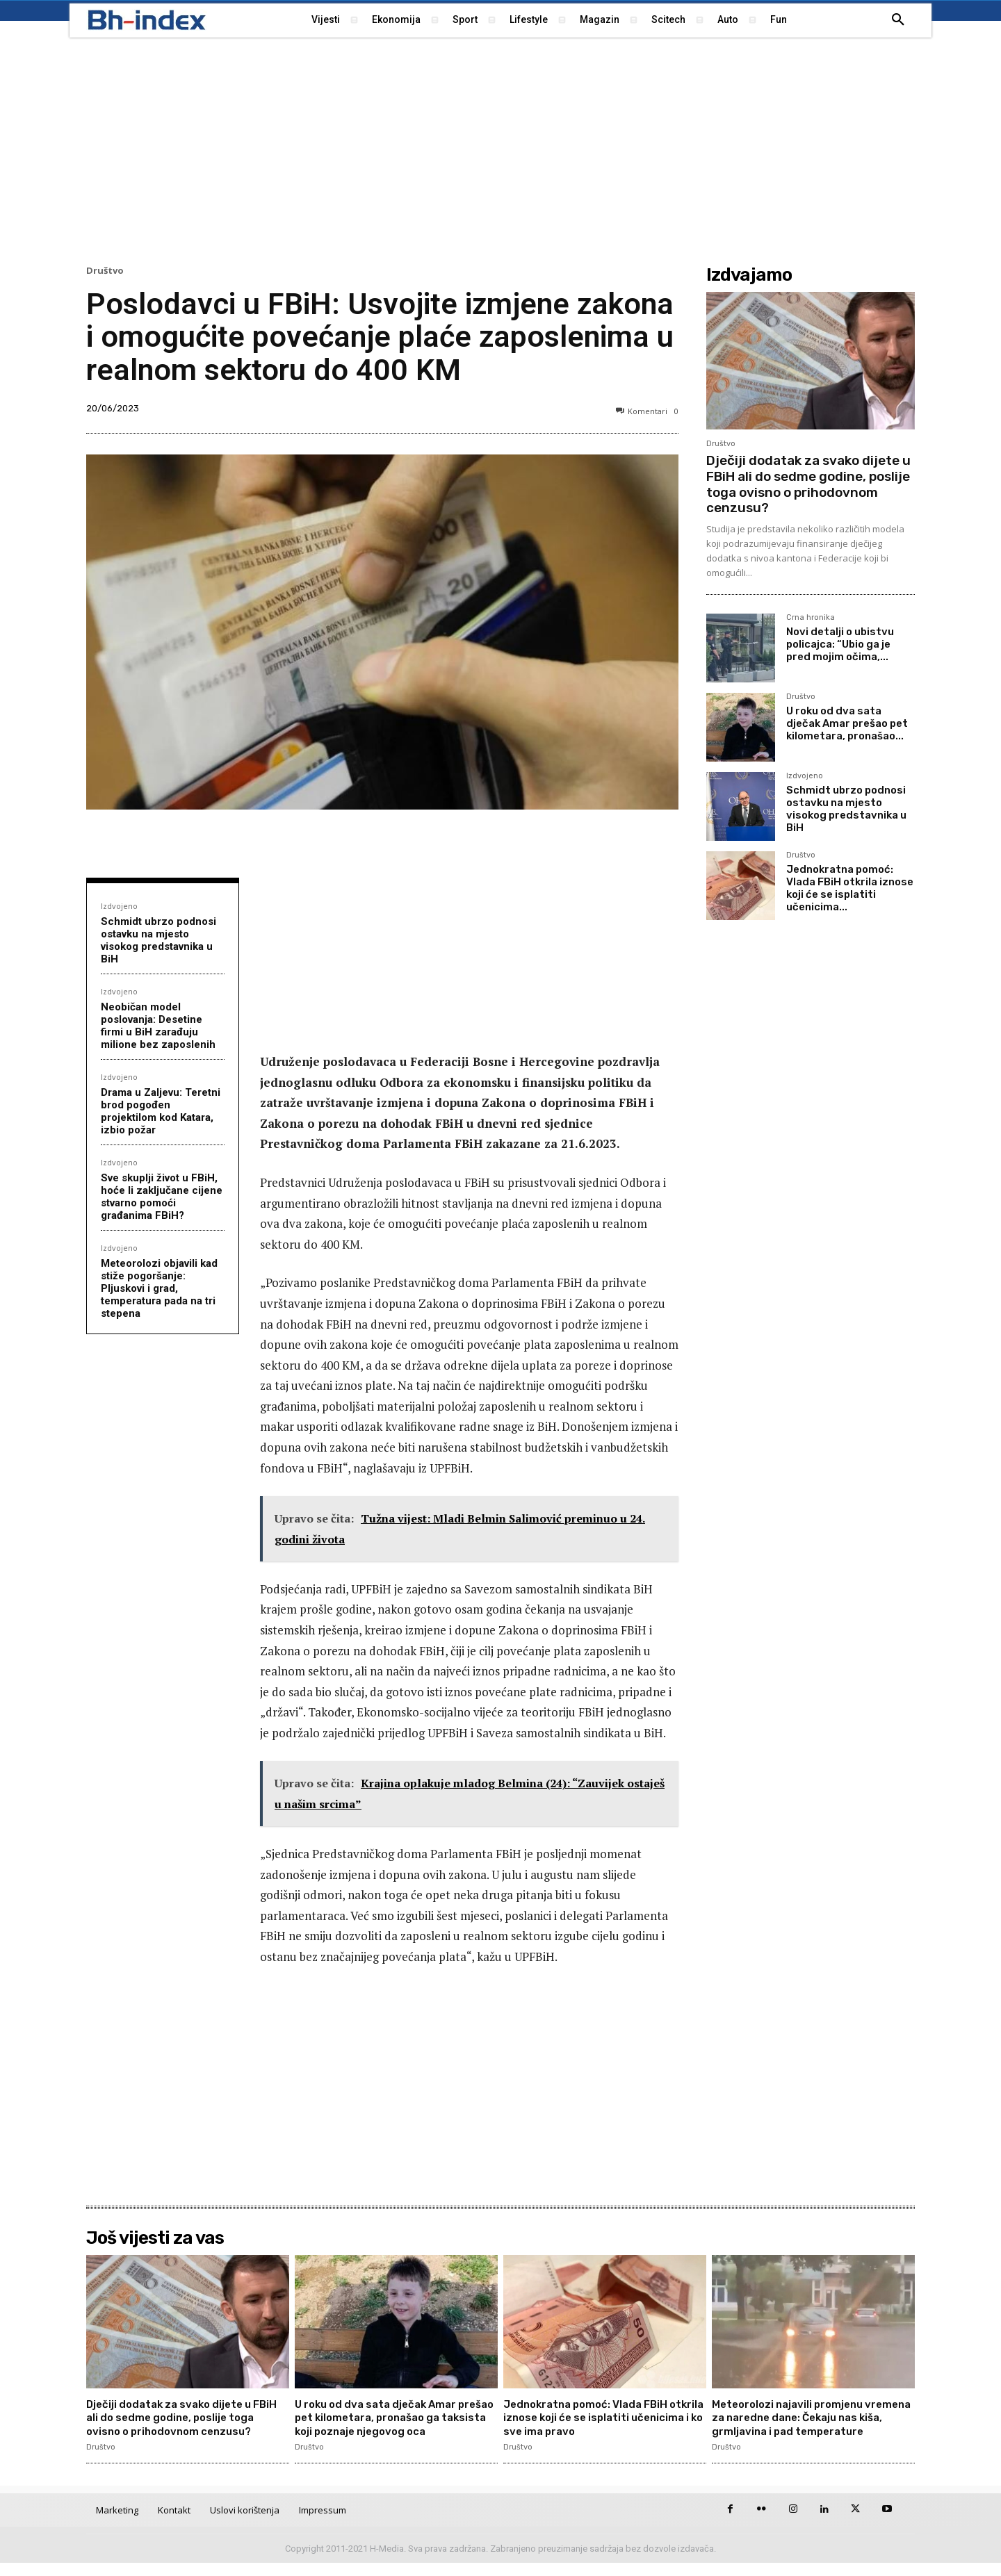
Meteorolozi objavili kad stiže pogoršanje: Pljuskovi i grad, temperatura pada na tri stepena (159, 1288)
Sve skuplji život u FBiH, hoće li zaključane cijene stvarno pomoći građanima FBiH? (161, 1197)
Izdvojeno (119, 906)
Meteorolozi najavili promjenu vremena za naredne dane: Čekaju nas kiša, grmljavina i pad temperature (806, 2424)
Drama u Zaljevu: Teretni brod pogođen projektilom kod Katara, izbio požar (160, 1111)
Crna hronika (810, 618)
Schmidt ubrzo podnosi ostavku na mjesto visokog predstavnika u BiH (158, 940)
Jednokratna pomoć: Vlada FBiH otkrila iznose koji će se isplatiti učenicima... (849, 888)
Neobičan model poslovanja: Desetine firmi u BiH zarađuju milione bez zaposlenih (158, 1026)
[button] (898, 20)
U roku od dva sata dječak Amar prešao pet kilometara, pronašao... (847, 723)
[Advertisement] (500, 149)
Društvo (105, 270)
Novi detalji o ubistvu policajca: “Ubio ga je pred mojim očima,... (840, 644)
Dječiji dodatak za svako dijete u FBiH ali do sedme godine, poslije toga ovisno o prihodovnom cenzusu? (808, 484)
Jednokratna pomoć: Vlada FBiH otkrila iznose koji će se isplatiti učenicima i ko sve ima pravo (591, 2417)
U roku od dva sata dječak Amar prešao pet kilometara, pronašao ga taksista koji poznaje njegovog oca (394, 2417)
